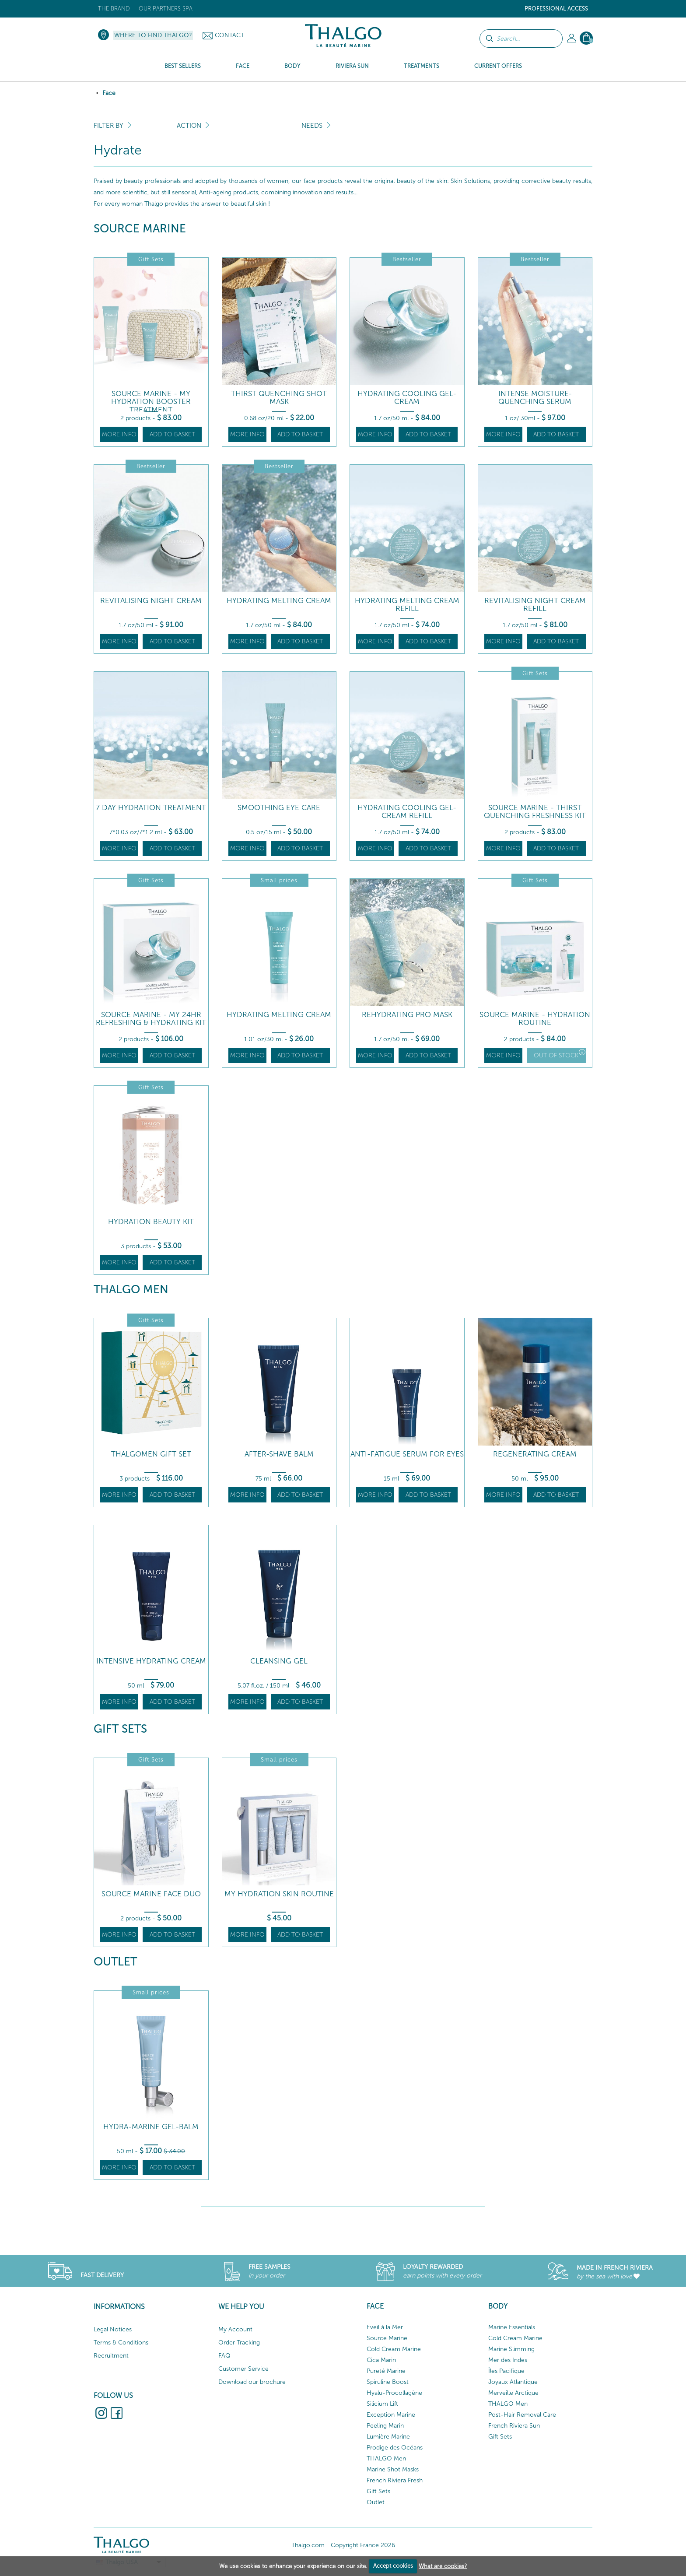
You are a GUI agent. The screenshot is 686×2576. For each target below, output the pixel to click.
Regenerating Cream (535, 1454)
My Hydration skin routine (279, 1894)
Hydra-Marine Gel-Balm (151, 2127)
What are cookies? (443, 2565)
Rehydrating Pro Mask (407, 1015)
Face (109, 93)
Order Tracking (239, 2342)
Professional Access (556, 8)
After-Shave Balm (279, 1454)
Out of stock (559, 1054)
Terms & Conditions (121, 2342)
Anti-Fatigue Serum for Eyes (407, 1454)
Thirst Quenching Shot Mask (279, 398)
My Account (235, 2329)
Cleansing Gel (279, 1661)
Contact (229, 35)
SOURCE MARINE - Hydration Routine (535, 1019)
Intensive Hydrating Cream (151, 1661)
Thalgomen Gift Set (151, 1454)
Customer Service (243, 2368)
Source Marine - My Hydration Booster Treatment (151, 402)
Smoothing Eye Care (279, 808)
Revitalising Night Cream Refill (535, 605)
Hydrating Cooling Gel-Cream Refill (406, 812)
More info (119, 434)
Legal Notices (113, 2329)
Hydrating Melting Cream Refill (407, 605)
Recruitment (111, 2355)
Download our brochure (252, 2382)
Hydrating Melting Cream (279, 601)
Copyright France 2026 (363, 2545)
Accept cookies (393, 2565)
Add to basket (172, 434)
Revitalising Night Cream (151, 601)
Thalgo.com (308, 2545)
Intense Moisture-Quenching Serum (535, 398)
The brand (114, 8)
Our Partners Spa (165, 8)
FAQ (224, 2355)
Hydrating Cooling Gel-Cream (406, 398)
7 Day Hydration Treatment (151, 808)
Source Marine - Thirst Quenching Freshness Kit (535, 812)
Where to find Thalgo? (153, 35)
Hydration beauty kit (151, 1222)
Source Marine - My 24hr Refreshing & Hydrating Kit (151, 1019)
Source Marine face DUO (151, 1894)
